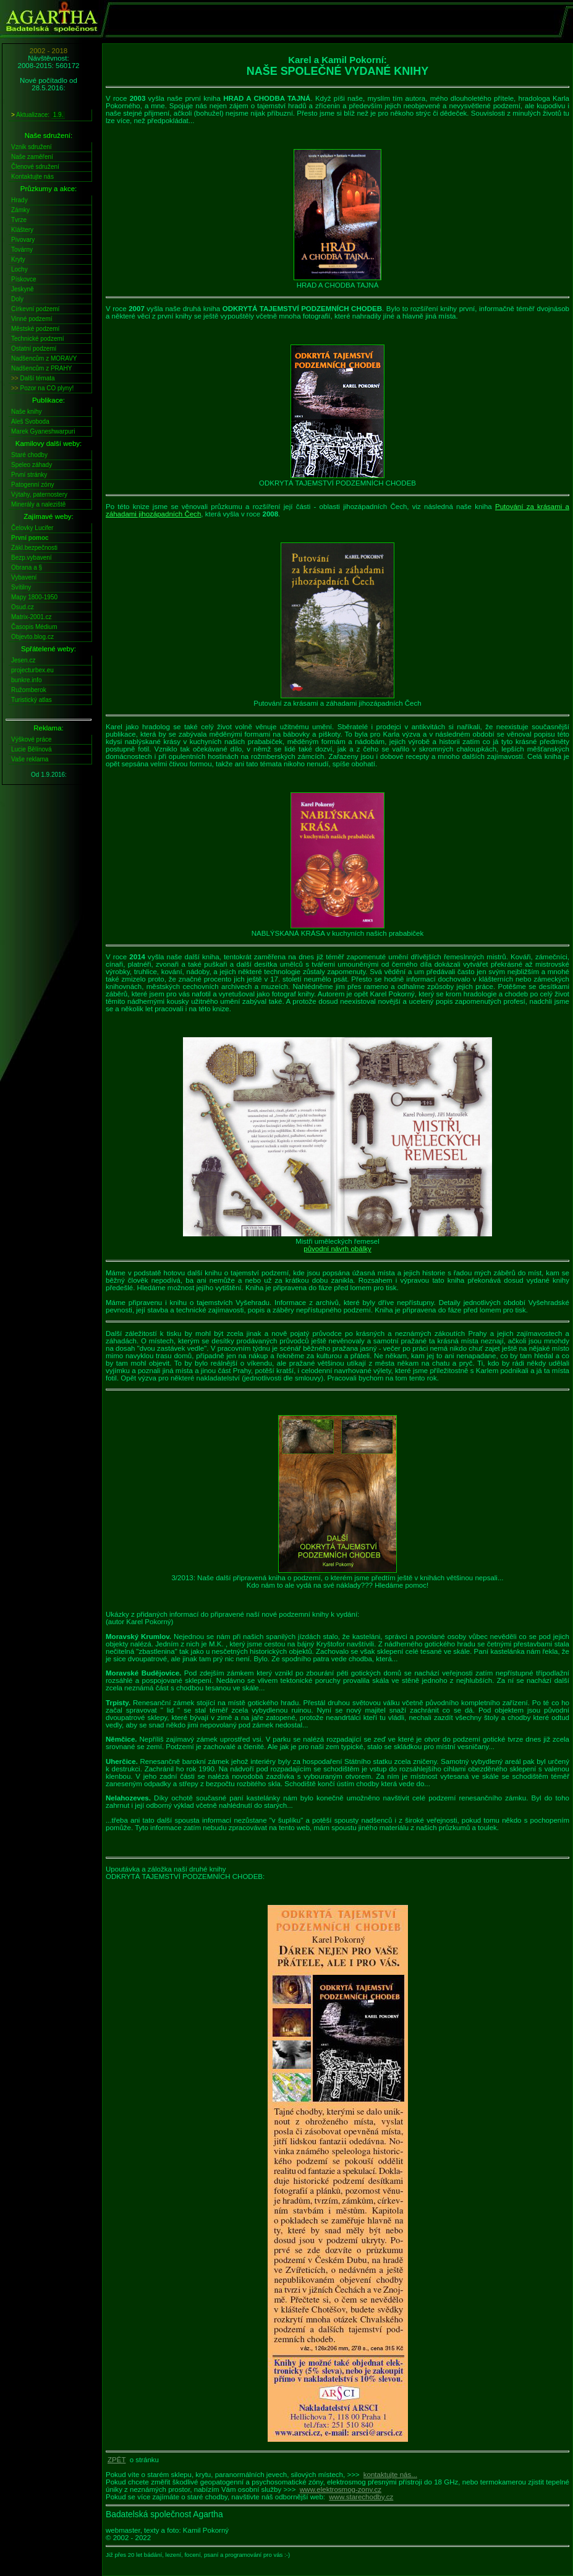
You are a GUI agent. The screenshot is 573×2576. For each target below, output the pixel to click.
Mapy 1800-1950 (34, 597)
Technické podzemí (37, 338)
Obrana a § (26, 567)
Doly (17, 299)
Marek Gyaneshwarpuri (43, 431)
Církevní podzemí (35, 309)
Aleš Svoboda (30, 421)
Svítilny (21, 587)
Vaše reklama (29, 759)
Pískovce (23, 279)
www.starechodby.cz (361, 2497)
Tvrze (19, 219)
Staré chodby (29, 454)
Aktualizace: (38, 115)
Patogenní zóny (32, 484)
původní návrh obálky (337, 1248)
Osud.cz (22, 607)
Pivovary (23, 239)
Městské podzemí (35, 328)
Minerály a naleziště (38, 504)
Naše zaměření (32, 156)
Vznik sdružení (31, 146)
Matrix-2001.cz (31, 617)
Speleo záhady (31, 464)
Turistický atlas (31, 699)
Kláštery (22, 229)
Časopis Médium (34, 626)
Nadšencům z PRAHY (41, 368)
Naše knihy (26, 411)
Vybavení (23, 577)
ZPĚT (116, 2459)
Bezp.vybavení (31, 557)
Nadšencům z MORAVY (44, 358)
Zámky (20, 210)
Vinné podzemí (32, 318)
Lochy (19, 269)
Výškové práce (31, 739)
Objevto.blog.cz (32, 636)
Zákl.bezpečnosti (34, 547)
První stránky (29, 474)
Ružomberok (28, 690)
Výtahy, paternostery (39, 494)
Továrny (22, 249)
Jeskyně (22, 289)
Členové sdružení (35, 166)
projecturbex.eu (32, 670)
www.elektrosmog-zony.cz (340, 2489)
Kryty (18, 259)
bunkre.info (26, 680)
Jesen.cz (23, 660)
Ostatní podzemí (33, 348)
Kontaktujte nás (32, 176)
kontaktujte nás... (390, 2474)
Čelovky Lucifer (32, 527)
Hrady (19, 200)
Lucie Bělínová (31, 749)
